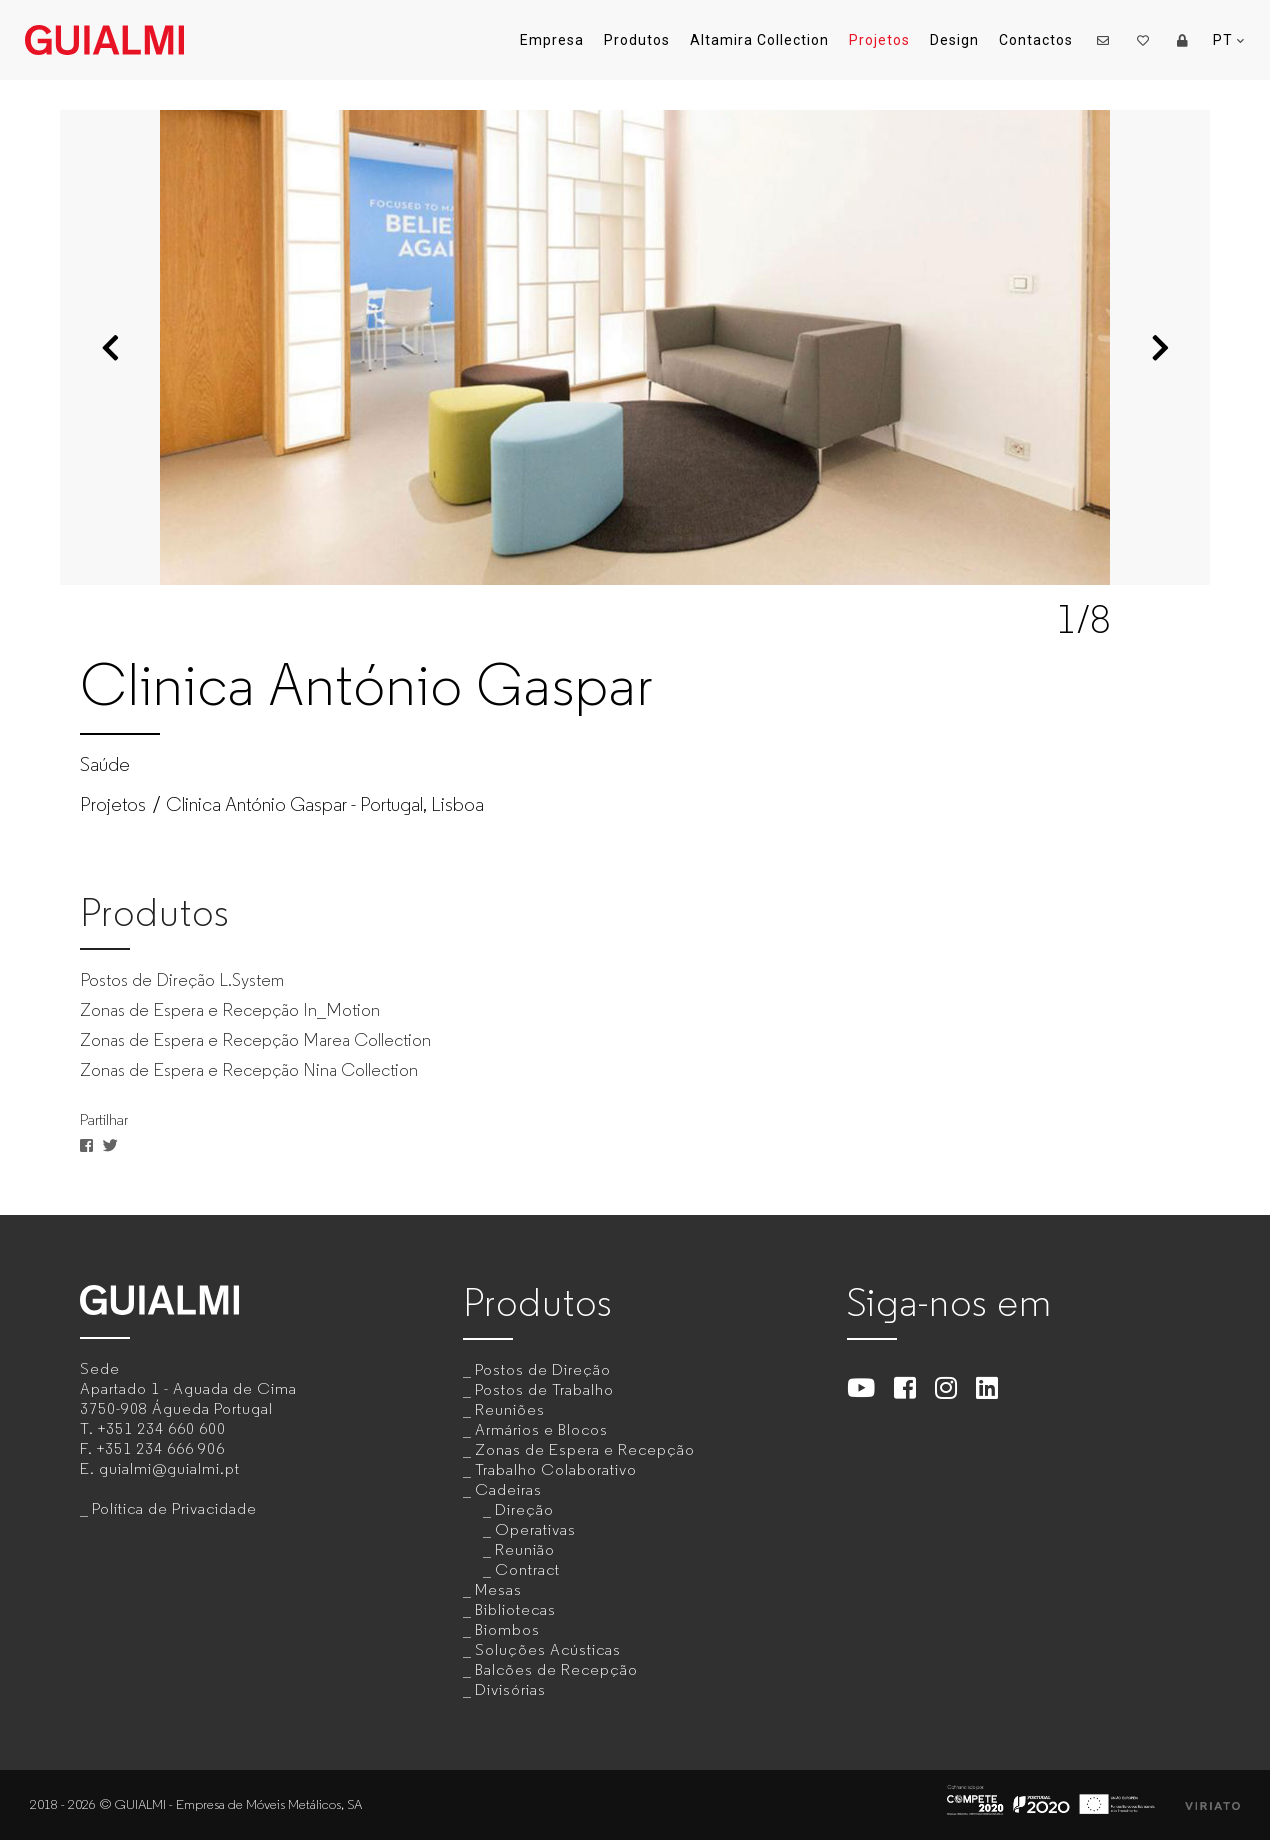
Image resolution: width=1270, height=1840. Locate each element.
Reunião (525, 1549)
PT (1229, 40)
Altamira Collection (759, 40)
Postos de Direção (543, 1369)
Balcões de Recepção (556, 1669)
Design (954, 40)
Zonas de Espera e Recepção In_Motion (230, 1010)
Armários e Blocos (541, 1429)
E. (160, 1468)
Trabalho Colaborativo (556, 1469)
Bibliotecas (515, 1609)
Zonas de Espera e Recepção (585, 1449)
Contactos (1036, 40)
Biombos (507, 1629)
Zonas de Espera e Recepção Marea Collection (255, 1040)
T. (153, 1428)
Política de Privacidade (174, 1508)
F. (152, 1448)
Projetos (879, 40)
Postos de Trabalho (544, 1389)
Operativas (535, 1529)
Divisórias (510, 1689)
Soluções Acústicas (548, 1649)
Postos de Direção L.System (182, 980)
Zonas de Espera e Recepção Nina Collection (249, 1070)
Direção (524, 1509)
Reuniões (510, 1409)
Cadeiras (508, 1489)
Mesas (498, 1589)
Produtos (637, 40)
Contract (527, 1569)
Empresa (552, 40)
